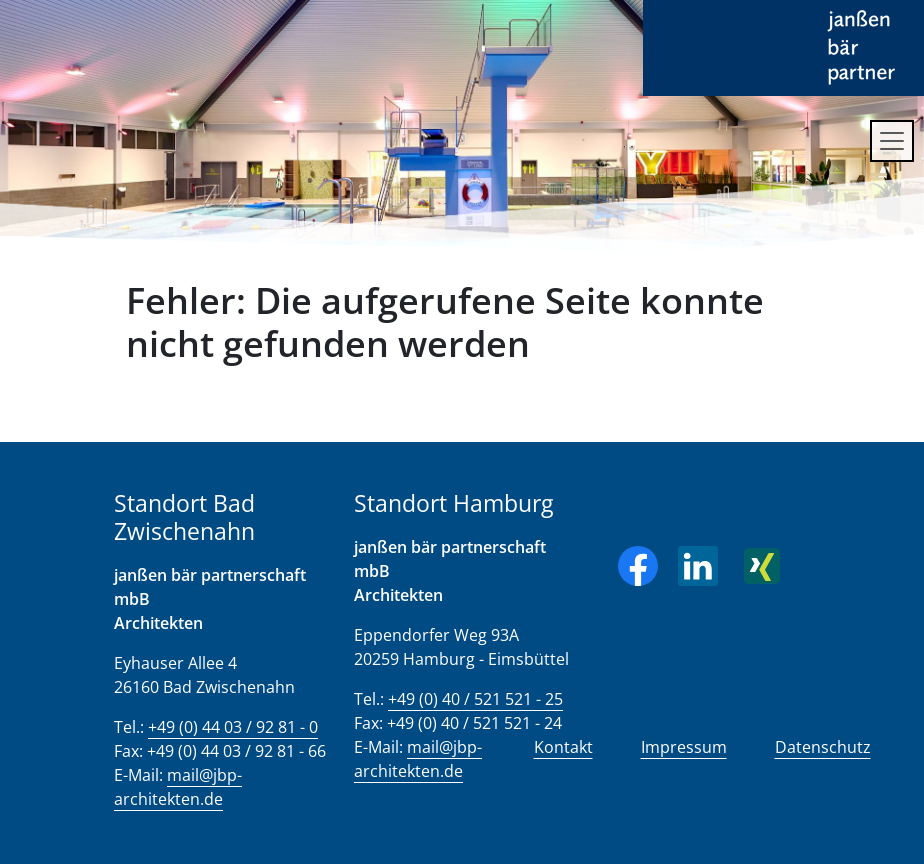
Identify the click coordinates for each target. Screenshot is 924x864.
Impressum (684, 747)
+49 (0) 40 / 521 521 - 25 (475, 699)
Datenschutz (823, 747)
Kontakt (563, 747)
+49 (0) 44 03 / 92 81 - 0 (233, 727)
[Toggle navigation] (892, 141)
